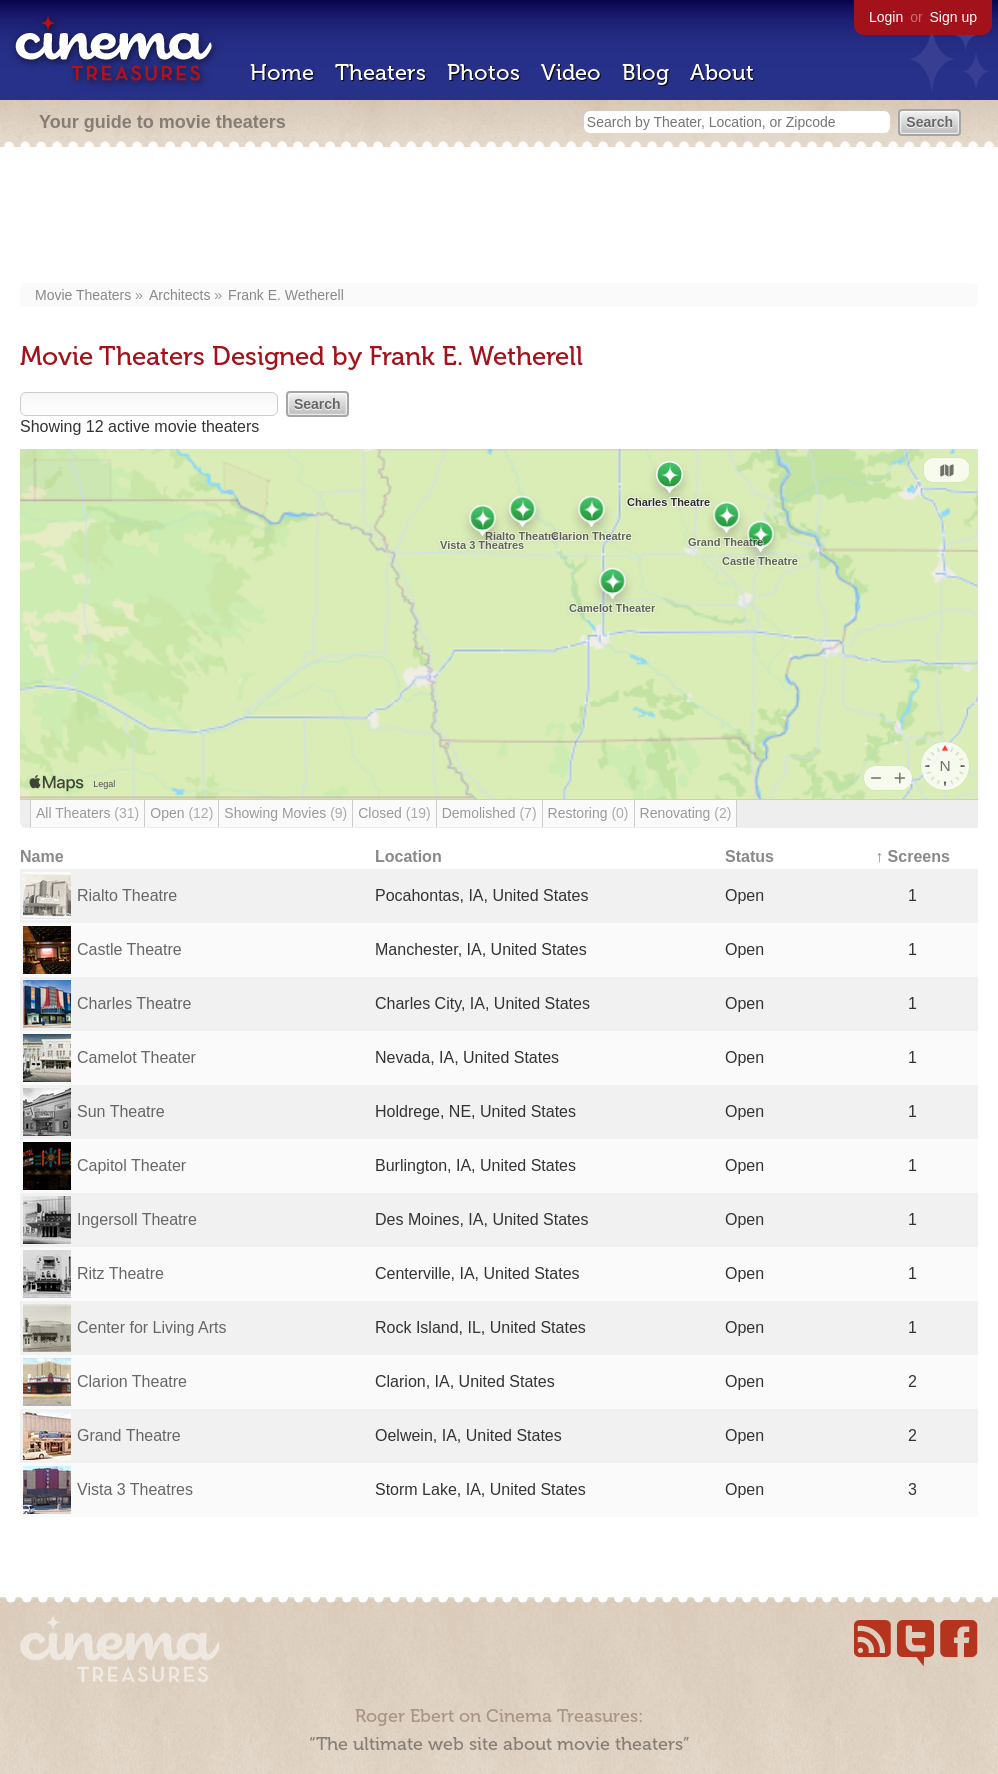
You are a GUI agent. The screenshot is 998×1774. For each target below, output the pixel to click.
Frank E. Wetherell (286, 295)
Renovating (686, 813)
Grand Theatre (129, 1435)
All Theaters (87, 813)
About (722, 72)
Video (571, 72)
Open (181, 813)
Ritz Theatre (120, 1273)
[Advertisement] (505, 217)
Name (42, 856)
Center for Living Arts (151, 1327)
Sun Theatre (121, 1111)
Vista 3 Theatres (135, 1489)
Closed (394, 813)
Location (408, 856)
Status (749, 856)
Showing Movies (285, 813)
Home (282, 72)
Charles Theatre (134, 1003)
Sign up (953, 17)
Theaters (380, 72)
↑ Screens (912, 856)
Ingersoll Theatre (137, 1219)
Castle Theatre (129, 949)
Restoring (588, 813)
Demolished (489, 813)
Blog (645, 72)
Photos (483, 72)
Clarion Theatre (132, 1381)
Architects (179, 295)
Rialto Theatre (127, 895)
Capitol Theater (131, 1165)
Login (886, 17)
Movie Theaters (83, 295)
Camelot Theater (136, 1057)
